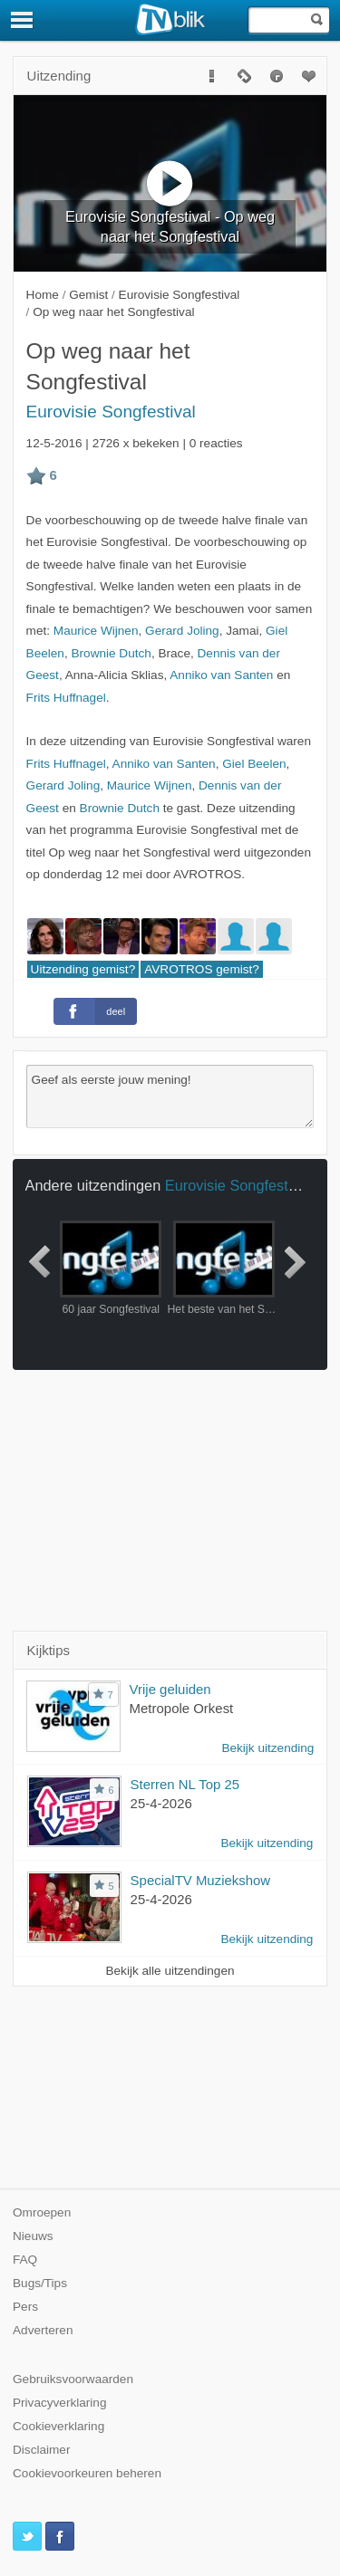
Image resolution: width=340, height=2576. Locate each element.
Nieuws (33, 2236)
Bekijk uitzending (267, 1748)
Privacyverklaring (60, 2402)
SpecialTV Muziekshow (201, 1880)
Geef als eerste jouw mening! (170, 1096)
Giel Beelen (254, 764)
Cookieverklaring (58, 2426)
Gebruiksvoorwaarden (73, 2379)
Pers (25, 2306)
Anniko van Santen (221, 675)
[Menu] (22, 20)
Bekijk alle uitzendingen (169, 1970)
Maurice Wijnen (96, 630)
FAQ (25, 2259)
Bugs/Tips (40, 2283)
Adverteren (43, 2330)
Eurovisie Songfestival (111, 411)
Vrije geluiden (170, 1689)
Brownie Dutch (111, 653)
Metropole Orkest (182, 1708)
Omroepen (42, 2212)
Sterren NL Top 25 (185, 1784)
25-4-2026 (161, 1803)
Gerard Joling (182, 630)
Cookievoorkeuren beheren (87, 2473)
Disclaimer (41, 2449)
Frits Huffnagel (66, 697)
